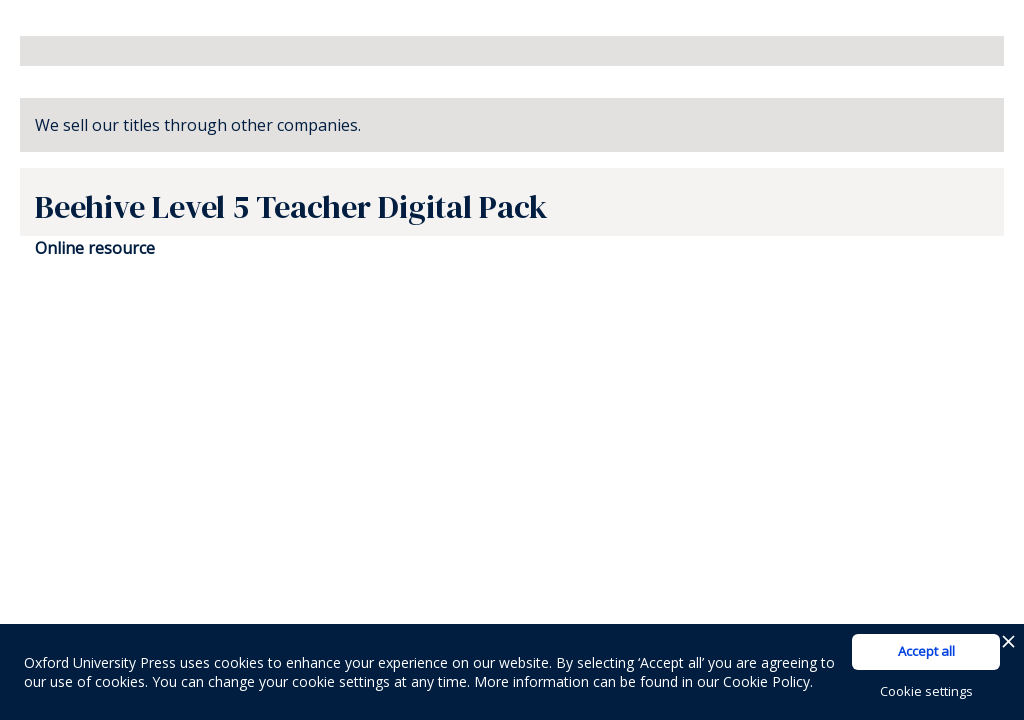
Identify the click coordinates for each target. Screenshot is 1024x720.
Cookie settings (926, 691)
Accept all (926, 651)
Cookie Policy (766, 681)
